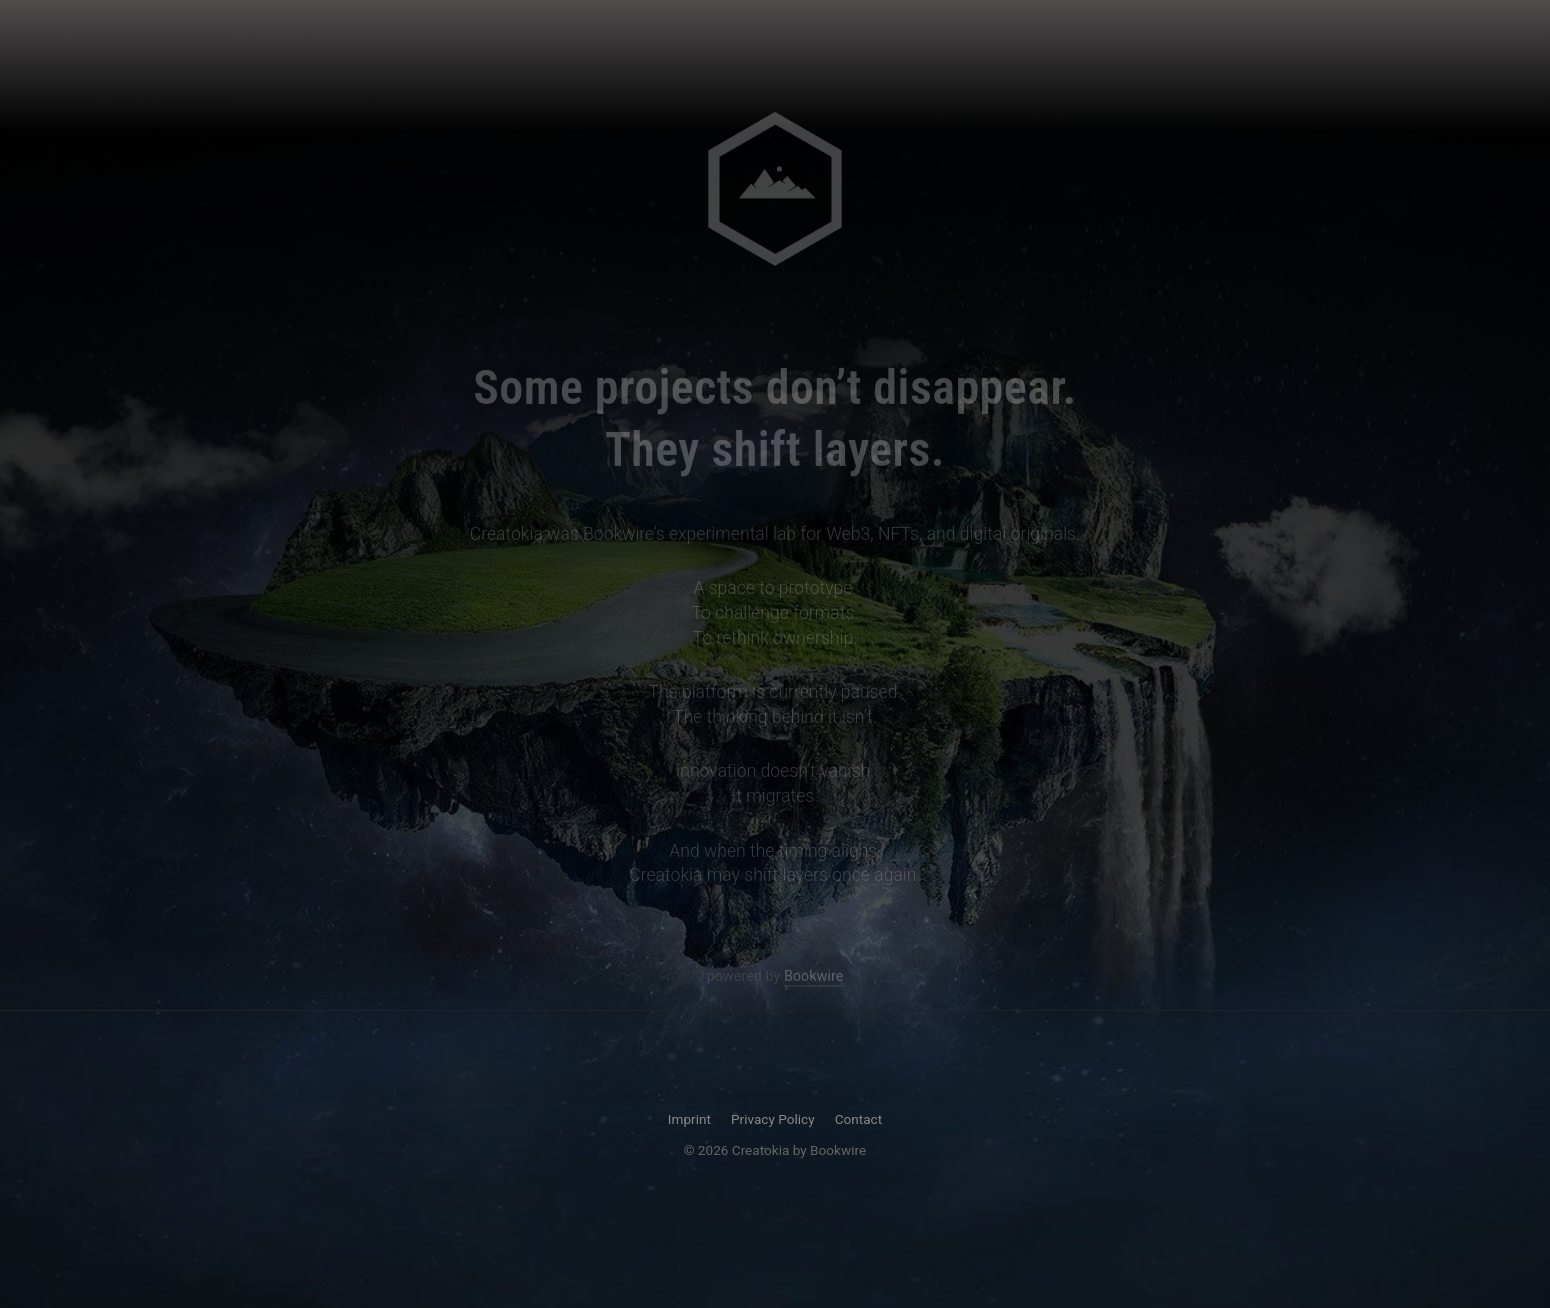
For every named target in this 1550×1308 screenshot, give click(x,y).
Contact (859, 1119)
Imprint (689, 1119)
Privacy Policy (773, 1119)
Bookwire (813, 977)
